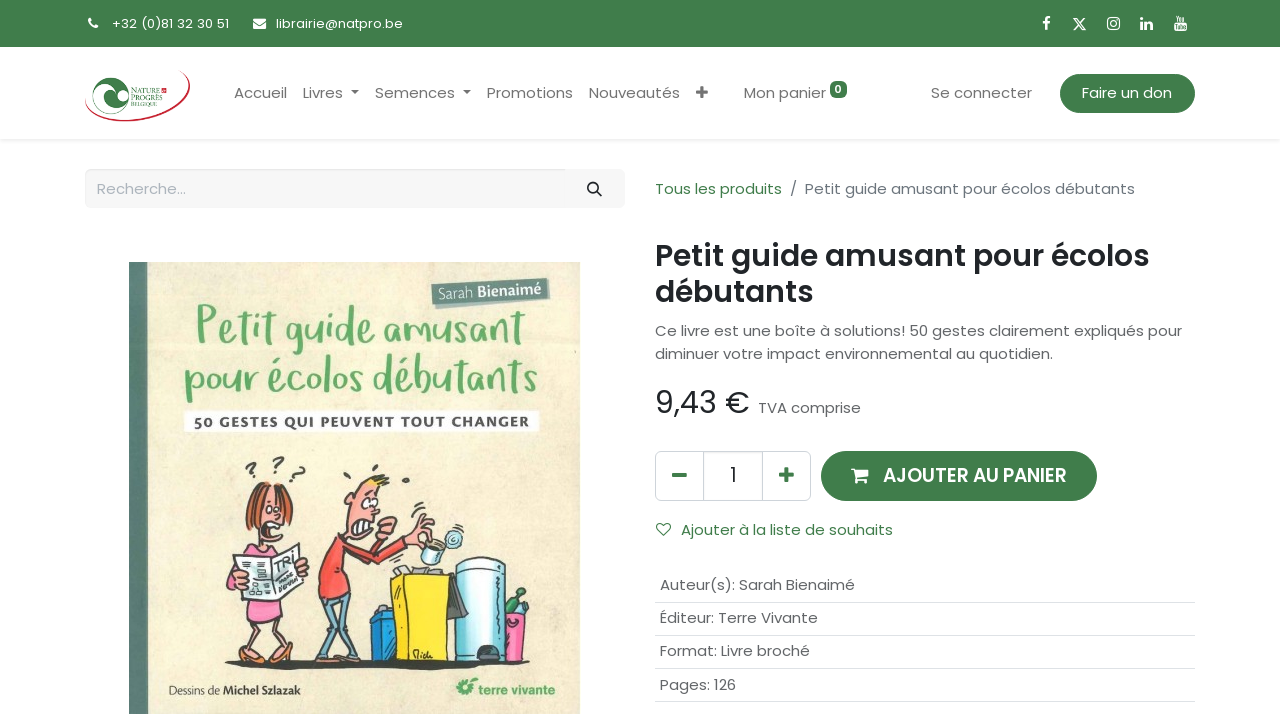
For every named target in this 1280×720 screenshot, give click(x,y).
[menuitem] (260, 93)
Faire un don (1127, 92)
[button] (702, 93)
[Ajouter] (786, 475)
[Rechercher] (595, 188)
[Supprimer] (679, 475)
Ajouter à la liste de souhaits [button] (774, 529)
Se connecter (981, 92)
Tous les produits (718, 188)
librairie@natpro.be (339, 23)
